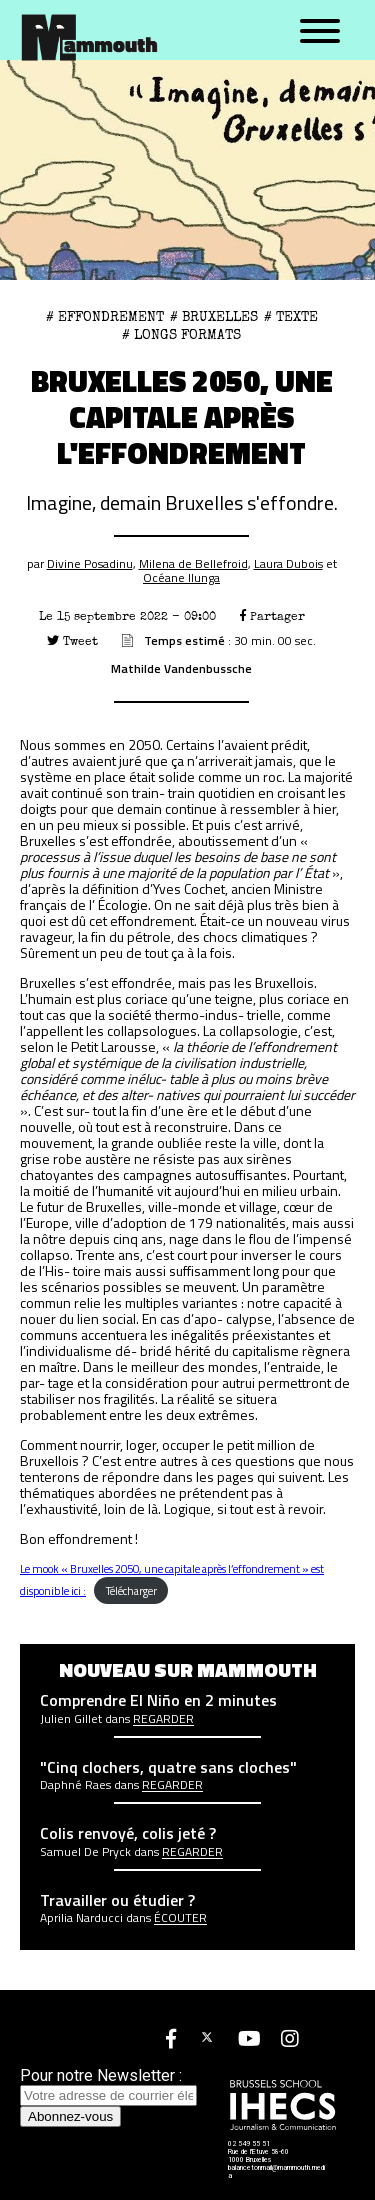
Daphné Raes (75, 1785)
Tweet (72, 641)
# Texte (291, 317)
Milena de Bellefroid (193, 563)
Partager (272, 616)
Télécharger (131, 1590)
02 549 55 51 (249, 2144)
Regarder (163, 1719)
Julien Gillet (71, 1719)
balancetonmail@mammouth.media (276, 2172)
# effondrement (105, 317)
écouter (180, 1918)
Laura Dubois (288, 563)
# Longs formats (181, 335)
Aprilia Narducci (81, 1918)
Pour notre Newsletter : (108, 2085)
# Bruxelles (214, 317)
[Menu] (320, 32)
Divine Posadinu (90, 563)
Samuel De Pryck (85, 1852)
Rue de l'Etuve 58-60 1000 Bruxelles (258, 2156)
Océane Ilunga (181, 577)
